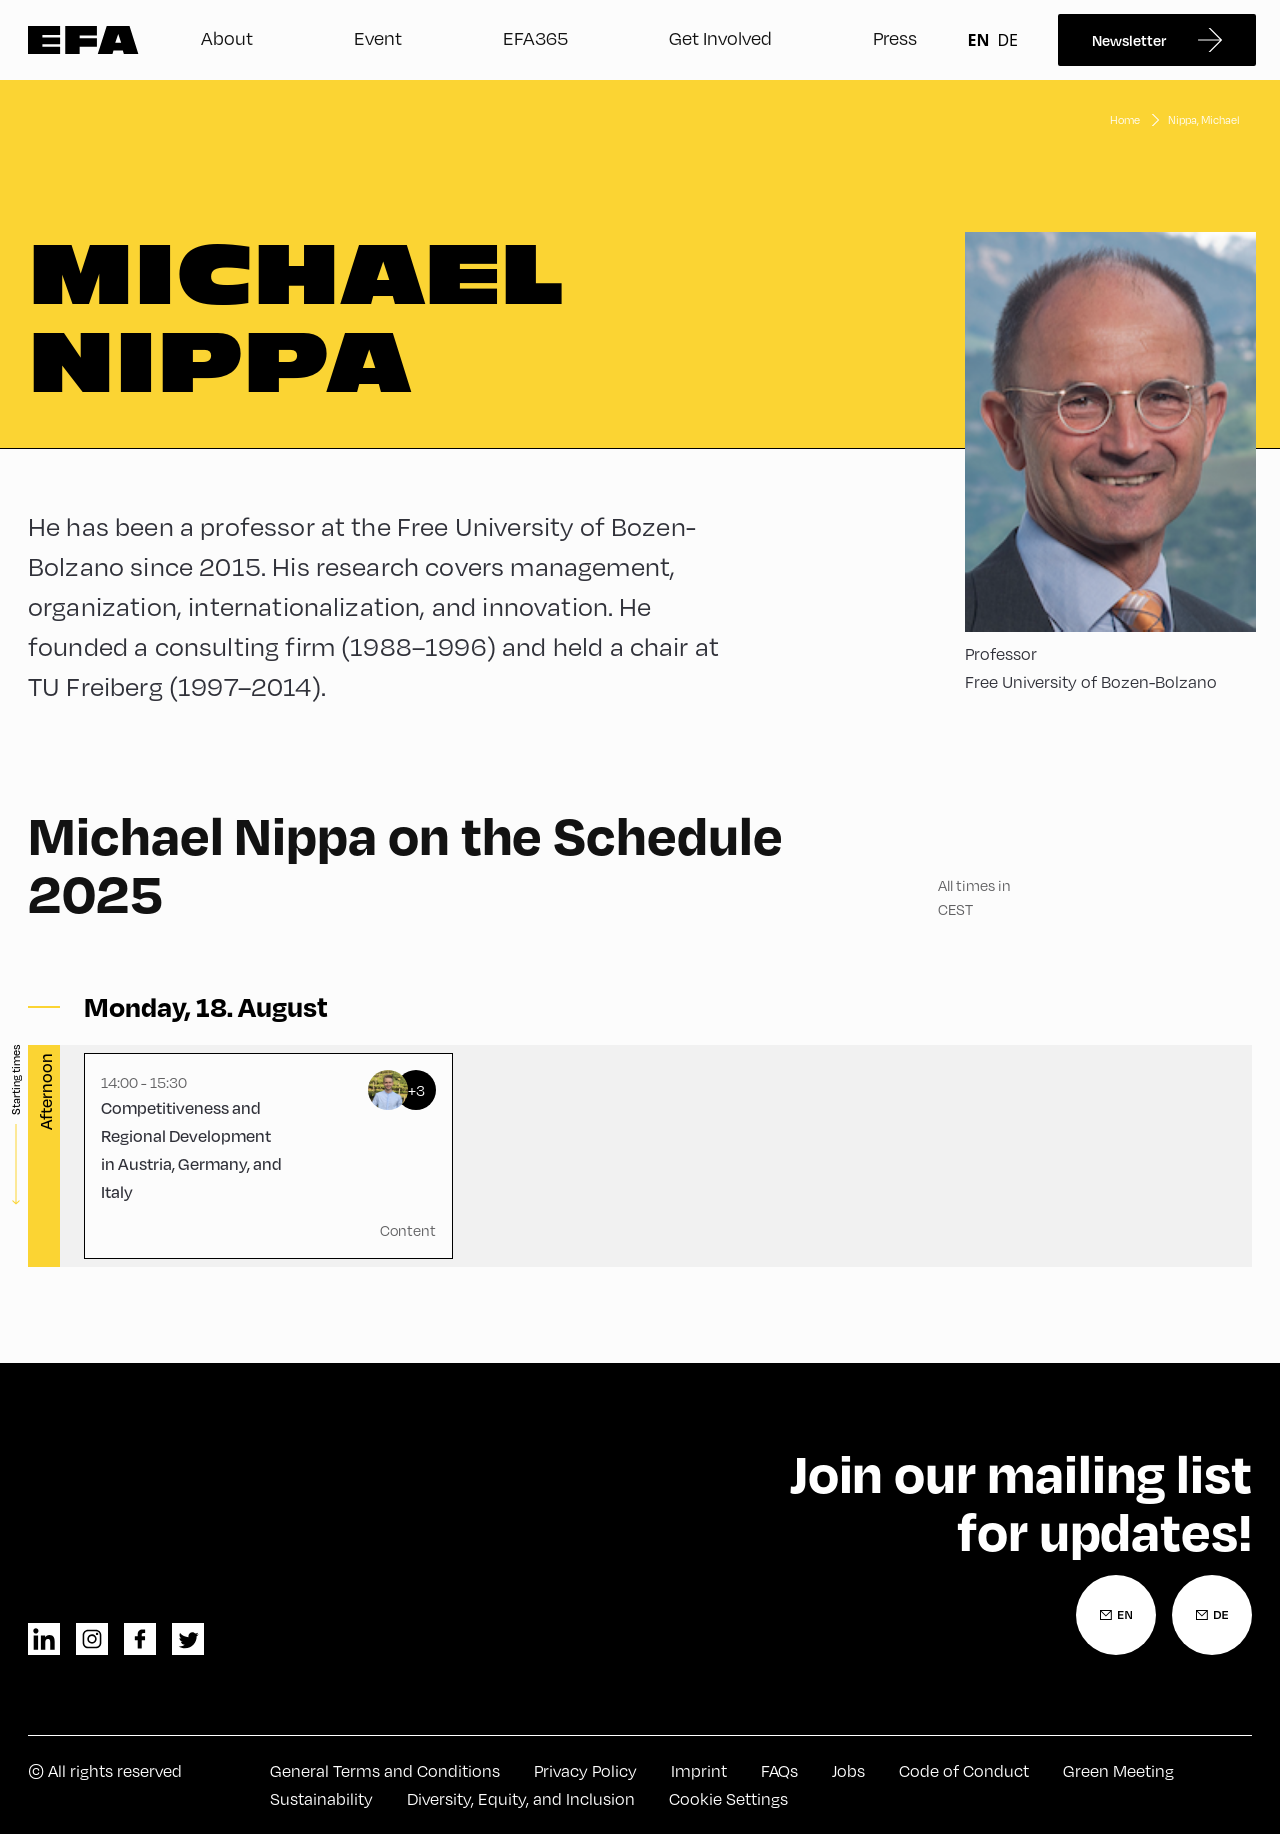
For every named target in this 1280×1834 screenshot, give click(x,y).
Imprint (699, 1770)
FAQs (779, 1770)
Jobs (848, 1770)
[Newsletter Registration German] (1212, 1615)
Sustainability (321, 1798)
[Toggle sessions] (206, 1007)
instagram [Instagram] (92, 1639)
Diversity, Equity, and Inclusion (521, 1798)
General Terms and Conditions (385, 1770)
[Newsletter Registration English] (1116, 1615)
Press (895, 37)
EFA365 (535, 37)
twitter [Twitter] (188, 1639)
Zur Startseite (83, 40)
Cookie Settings (728, 1798)
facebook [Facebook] (140, 1639)
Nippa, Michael (1204, 119)
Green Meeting (1118, 1770)
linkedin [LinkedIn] (44, 1639)
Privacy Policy (585, 1770)
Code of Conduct (964, 1770)
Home (1125, 119)
